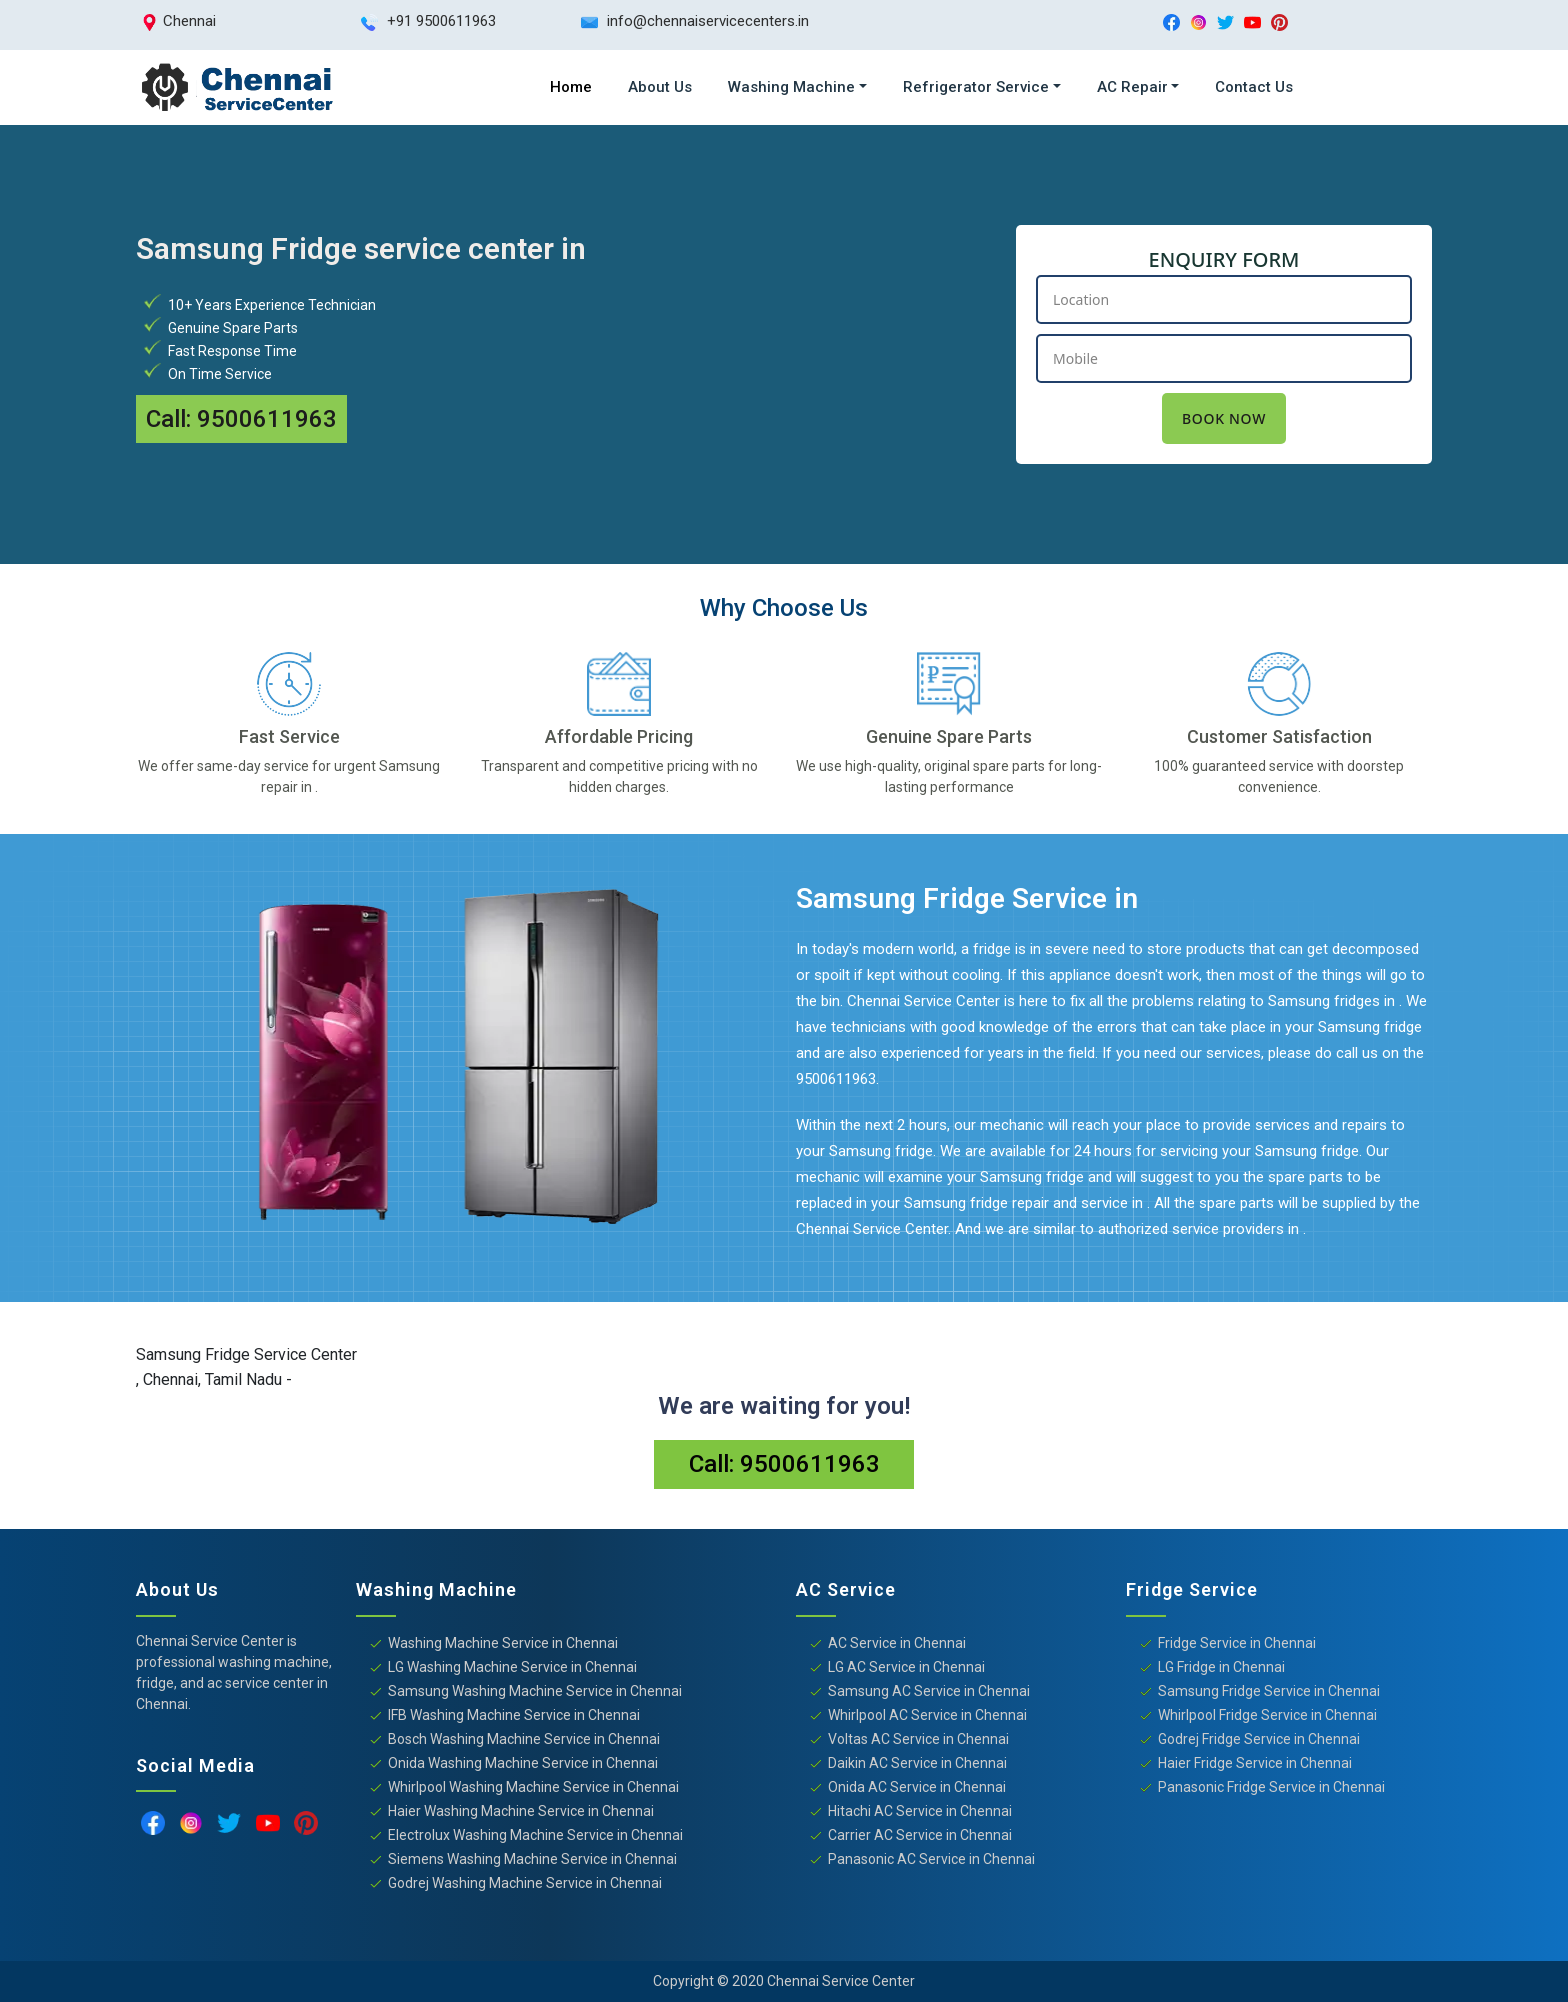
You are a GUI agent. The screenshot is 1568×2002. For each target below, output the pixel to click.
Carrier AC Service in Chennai (920, 1835)
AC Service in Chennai (897, 1643)
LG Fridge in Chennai (1221, 1667)
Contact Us (1254, 87)
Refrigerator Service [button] (976, 87)
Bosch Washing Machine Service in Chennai (524, 1739)
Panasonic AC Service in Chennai (931, 1859)
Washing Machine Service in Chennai (503, 1643)
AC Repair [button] (1132, 87)
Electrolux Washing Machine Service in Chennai (535, 1835)
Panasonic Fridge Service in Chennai (1271, 1787)
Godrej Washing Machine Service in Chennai (525, 1883)
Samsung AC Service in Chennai (929, 1691)
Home (571, 87)
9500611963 (267, 419)
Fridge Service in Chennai (1237, 1643)
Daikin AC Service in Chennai (917, 1763)
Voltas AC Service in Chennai (918, 1739)
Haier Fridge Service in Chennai (1255, 1763)
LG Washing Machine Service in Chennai (512, 1667)
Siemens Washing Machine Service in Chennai (532, 1859)
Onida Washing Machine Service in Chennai (523, 1763)
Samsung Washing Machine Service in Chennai (535, 1691)
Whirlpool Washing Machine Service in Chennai (533, 1787)
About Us (660, 87)
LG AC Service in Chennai (906, 1667)
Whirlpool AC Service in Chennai (927, 1715)
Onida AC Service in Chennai (917, 1787)
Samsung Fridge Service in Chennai (1269, 1691)
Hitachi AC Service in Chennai (920, 1811)
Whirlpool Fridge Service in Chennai (1267, 1715)
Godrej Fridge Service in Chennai (1259, 1739)
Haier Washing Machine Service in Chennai (521, 1811)
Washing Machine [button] (791, 87)
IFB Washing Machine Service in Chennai (514, 1715)
